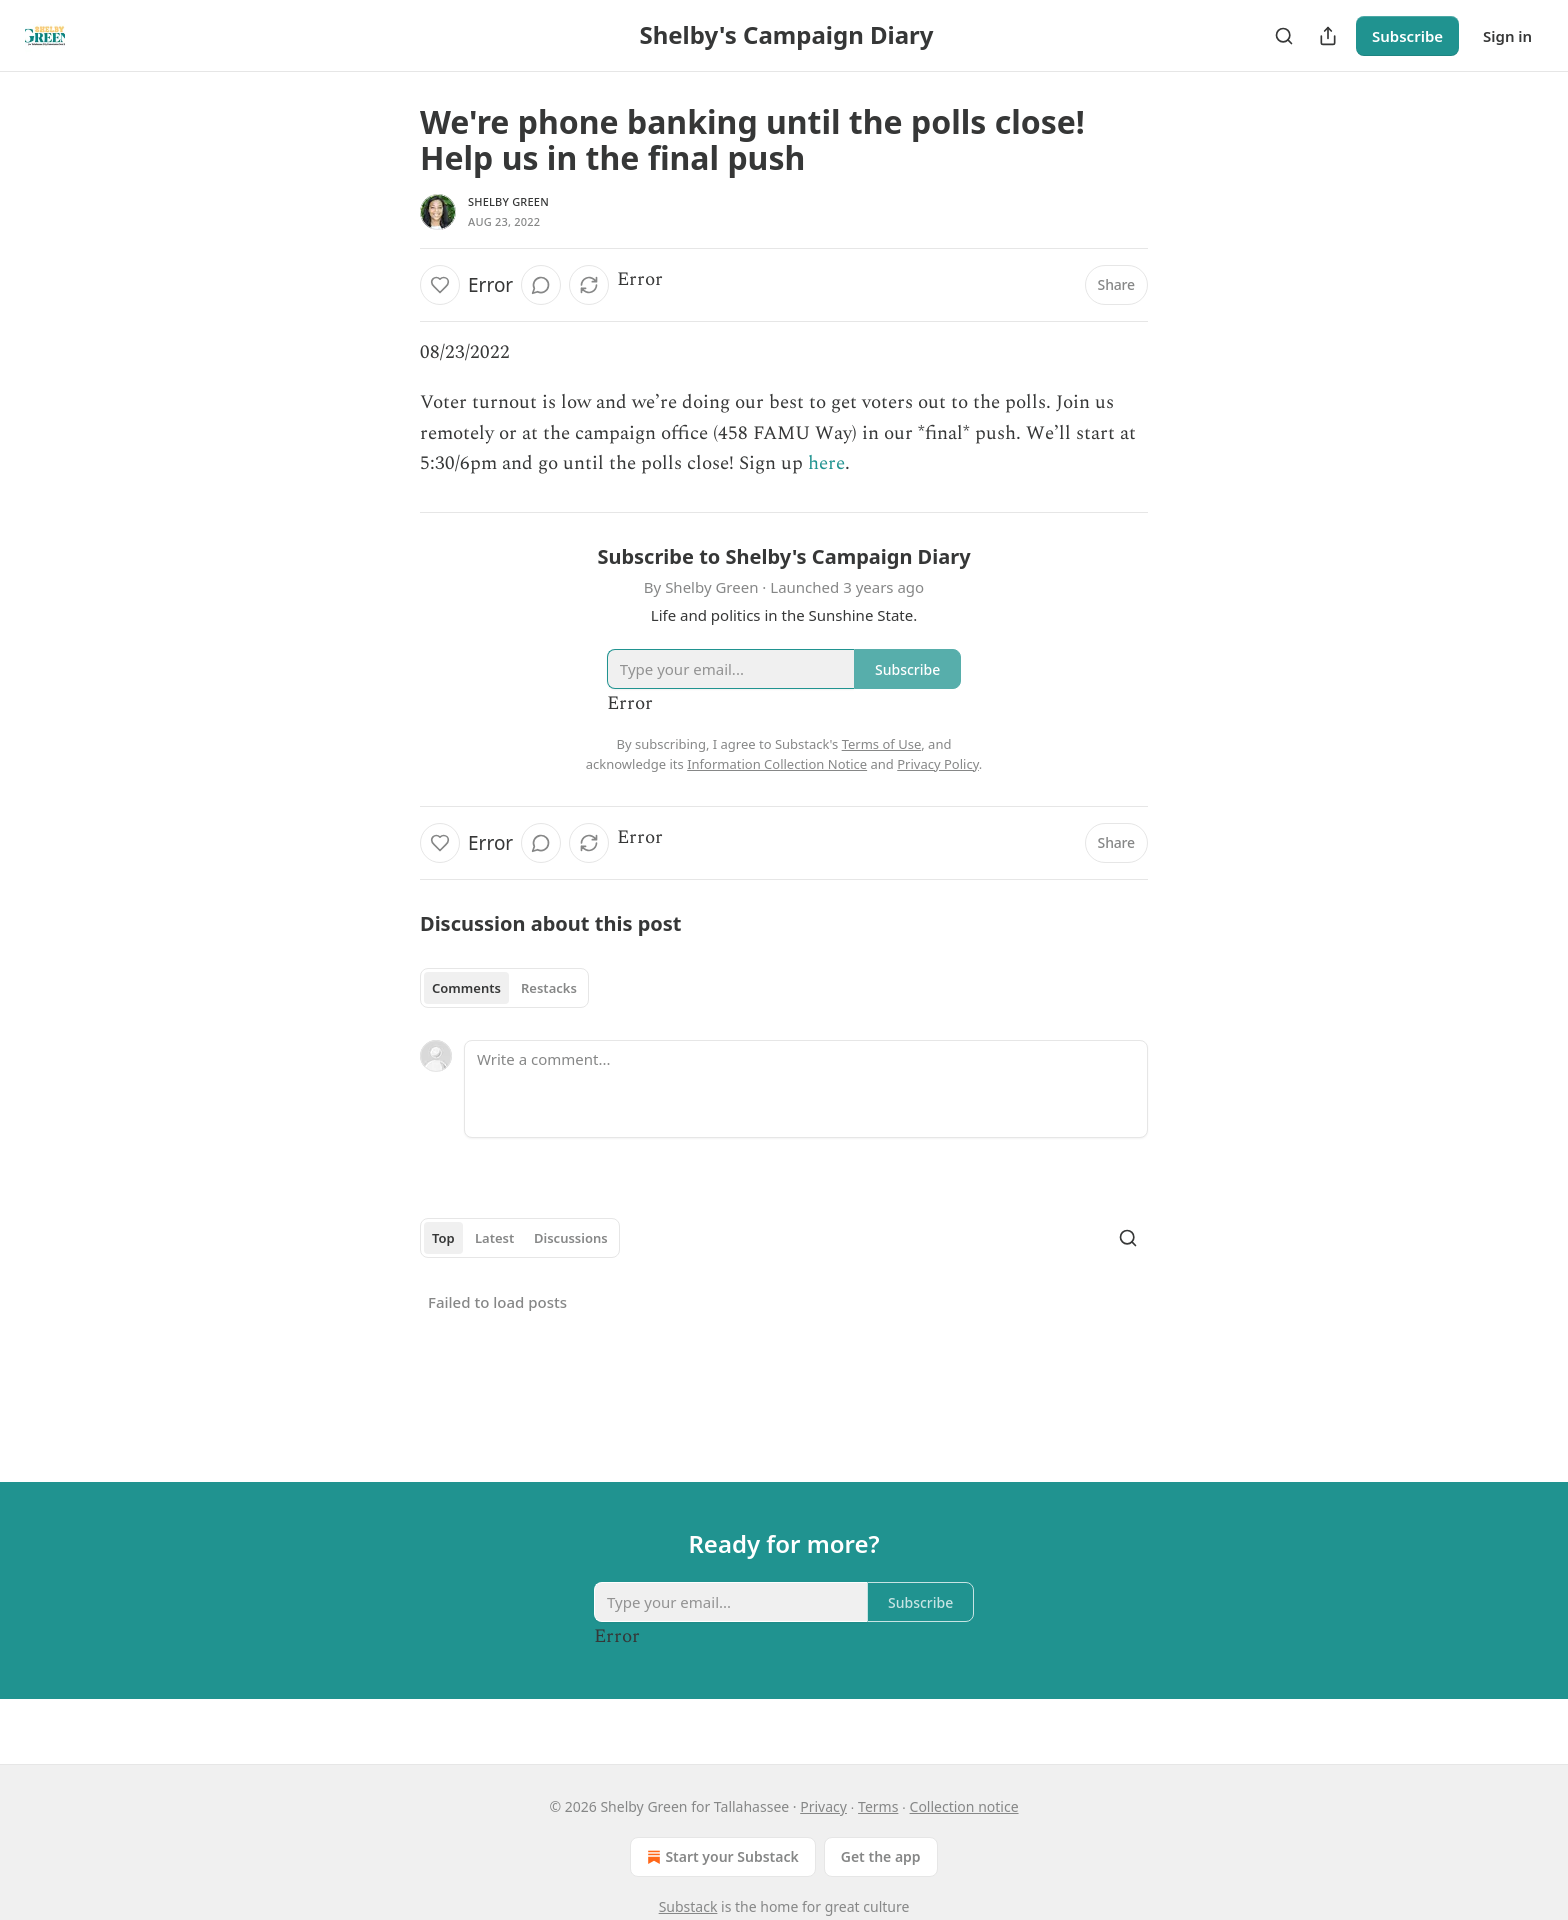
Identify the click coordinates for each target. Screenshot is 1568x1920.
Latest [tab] (494, 1238)
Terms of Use (882, 744)
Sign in (1507, 36)
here (826, 463)
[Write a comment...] (806, 1089)
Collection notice (964, 1806)
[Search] (1284, 36)
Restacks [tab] (549, 988)
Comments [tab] (466, 988)
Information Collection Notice (777, 764)
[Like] (440, 285)
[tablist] (504, 988)
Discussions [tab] (571, 1238)
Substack (688, 1906)
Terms (878, 1806)
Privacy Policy (938, 764)
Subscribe (1407, 36)
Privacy (823, 1806)
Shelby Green (508, 201)
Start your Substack (720, 1857)
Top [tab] (443, 1238)
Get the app (881, 1856)
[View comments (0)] (541, 285)
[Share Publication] (1328, 36)
